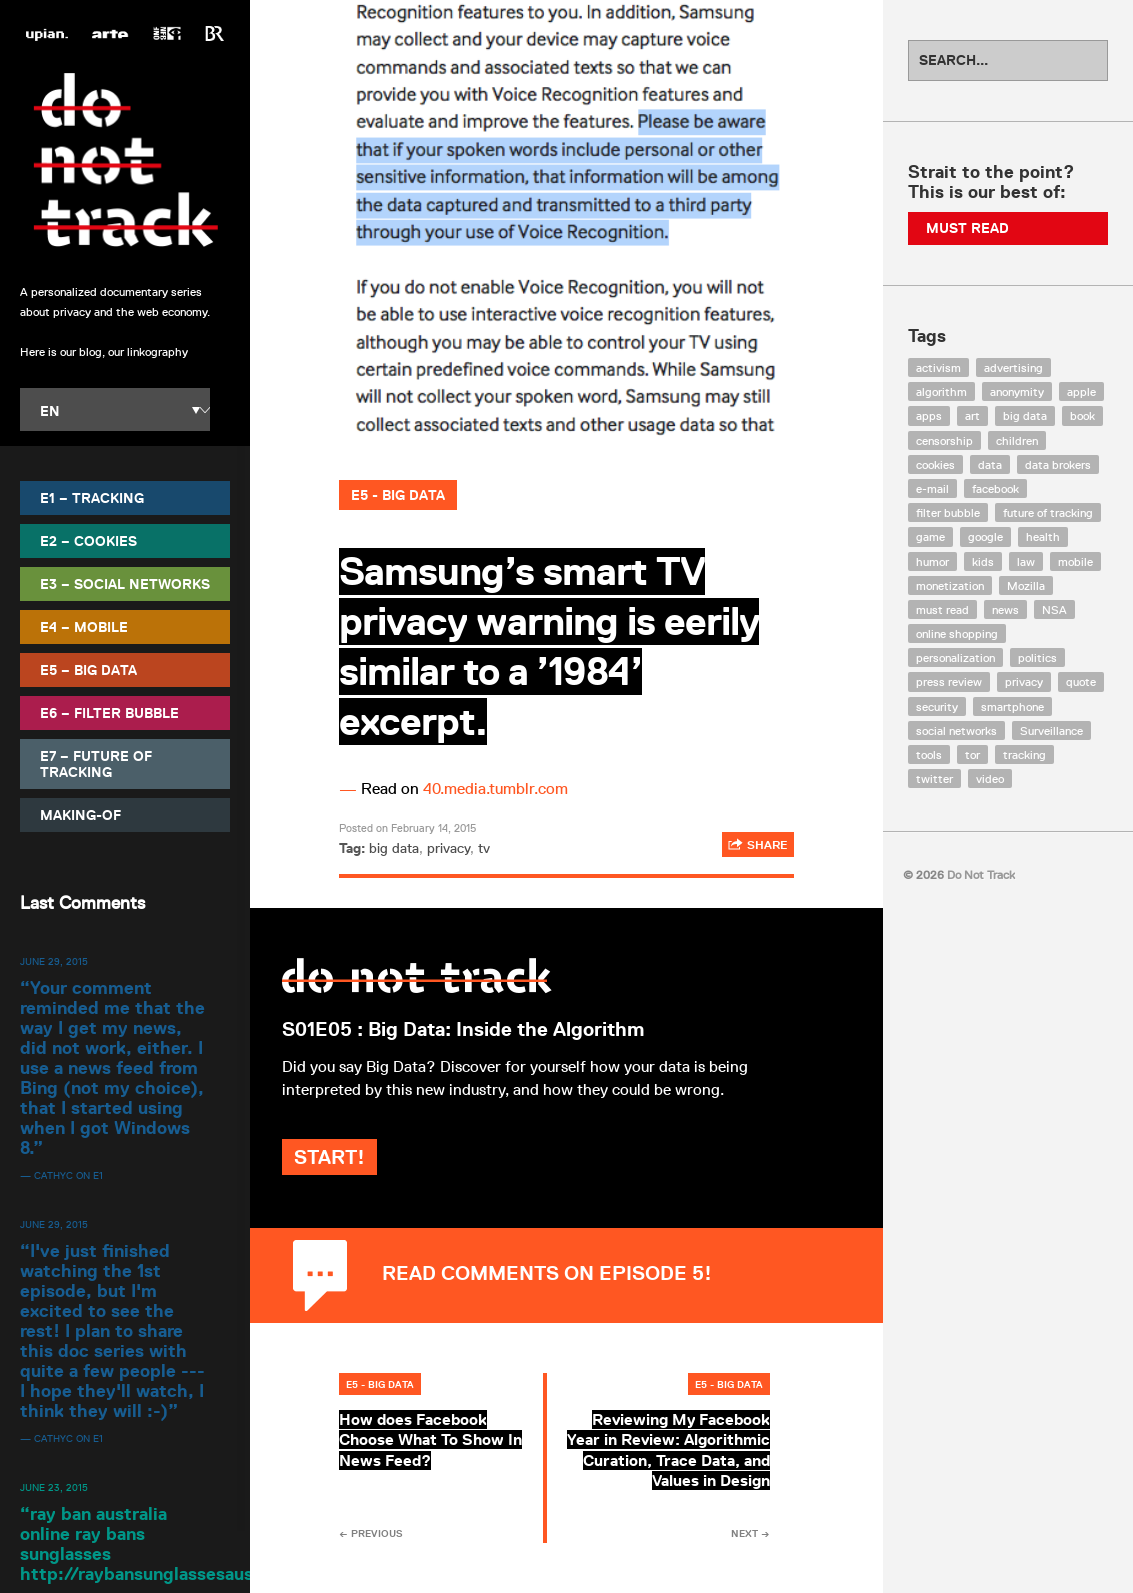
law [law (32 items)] (1026, 561)
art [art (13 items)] (972, 415)
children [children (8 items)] (1017, 440)
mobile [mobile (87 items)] (1075, 561)
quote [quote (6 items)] (1081, 681)
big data (394, 848)
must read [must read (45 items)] (942, 609)
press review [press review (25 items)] (949, 681)
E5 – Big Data (88, 670)
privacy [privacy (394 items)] (1024, 681)
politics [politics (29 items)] (1037, 657)
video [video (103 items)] (990, 778)
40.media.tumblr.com (495, 788)
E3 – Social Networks (125, 584)
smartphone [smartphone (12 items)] (1012, 706)
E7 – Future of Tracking (96, 764)
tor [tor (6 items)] (972, 754)
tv (484, 848)
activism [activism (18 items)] (938, 367)
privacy (448, 848)
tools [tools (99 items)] (929, 754)
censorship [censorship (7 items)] (944, 440)
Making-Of (80, 815)
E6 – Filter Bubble (109, 713)
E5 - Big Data (398, 495)
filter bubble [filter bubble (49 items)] (948, 512)
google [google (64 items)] (985, 536)
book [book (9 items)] (1082, 415)
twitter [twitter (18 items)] (934, 778)
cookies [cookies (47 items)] (935, 464)
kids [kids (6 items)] (983, 561)
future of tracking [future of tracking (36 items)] (1048, 512)
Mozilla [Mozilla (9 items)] (1026, 585)
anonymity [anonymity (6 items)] (1017, 391)
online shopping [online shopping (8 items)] (957, 633)
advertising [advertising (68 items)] (1013, 367)
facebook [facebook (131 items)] (995, 488)
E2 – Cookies (88, 541)
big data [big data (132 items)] (1025, 415)
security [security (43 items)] (937, 706)
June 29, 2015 (54, 961)
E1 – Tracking (92, 498)
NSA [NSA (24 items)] (1054, 609)
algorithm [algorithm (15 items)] (941, 391)
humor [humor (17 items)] (932, 561)
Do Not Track (125, 159)
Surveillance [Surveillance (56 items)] (1051, 730)
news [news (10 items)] (1005, 609)
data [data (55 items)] (990, 464)
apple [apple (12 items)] (1081, 391)
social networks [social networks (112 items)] (956, 730)
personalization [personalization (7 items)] (955, 657)
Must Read (967, 228)
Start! (386, 1180)
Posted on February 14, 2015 (407, 827)
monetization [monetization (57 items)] (950, 585)
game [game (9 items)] (930, 536)
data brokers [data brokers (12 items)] (1058, 464)
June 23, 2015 (54, 1487)
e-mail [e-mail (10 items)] (932, 488)
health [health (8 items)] (1043, 536)
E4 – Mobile (84, 627)
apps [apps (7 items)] (929, 415)
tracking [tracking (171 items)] (1024, 754)
